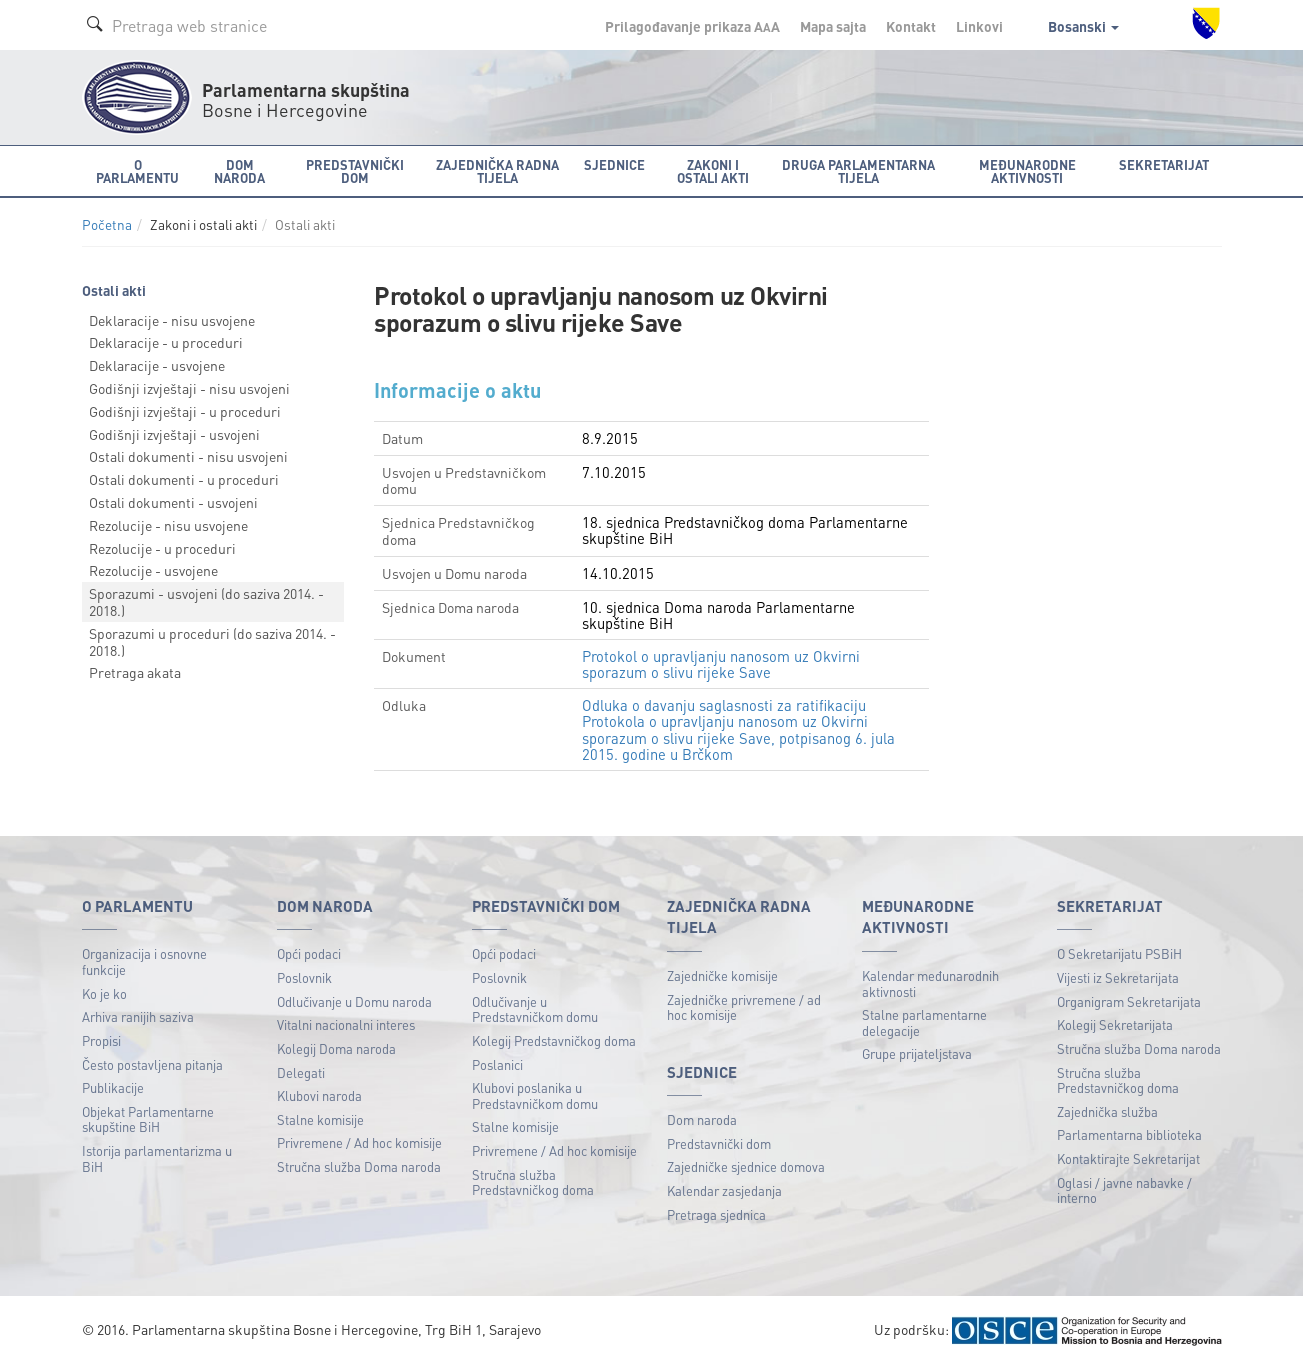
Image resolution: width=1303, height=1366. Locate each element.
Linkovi (979, 26)
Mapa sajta (833, 26)
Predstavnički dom (719, 1143)
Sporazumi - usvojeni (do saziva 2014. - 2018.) (206, 601)
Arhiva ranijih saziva (138, 1016)
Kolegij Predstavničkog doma (554, 1040)
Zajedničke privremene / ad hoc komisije (744, 1007)
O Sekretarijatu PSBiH (1119, 953)
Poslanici (497, 1064)
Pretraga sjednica (716, 1214)
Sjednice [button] (614, 164)
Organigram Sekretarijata (1129, 1001)
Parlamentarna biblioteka (1129, 1134)
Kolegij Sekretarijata (1115, 1024)
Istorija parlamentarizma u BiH (157, 1158)
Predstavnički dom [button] (355, 171)
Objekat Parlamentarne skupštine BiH (148, 1119)
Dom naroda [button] (239, 171)
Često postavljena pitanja (152, 1064)
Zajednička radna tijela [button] (497, 171)
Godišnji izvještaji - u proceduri (185, 411)
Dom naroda (702, 1119)
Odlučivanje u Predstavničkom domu (535, 1009)
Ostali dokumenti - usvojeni (173, 502)
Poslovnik (304, 977)
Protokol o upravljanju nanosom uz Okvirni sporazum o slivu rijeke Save (721, 664)
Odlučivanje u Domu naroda (354, 1001)
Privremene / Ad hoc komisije (359, 1142)
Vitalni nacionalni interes (346, 1024)
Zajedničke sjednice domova (746, 1166)
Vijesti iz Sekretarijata (1118, 977)
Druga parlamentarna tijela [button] (858, 171)
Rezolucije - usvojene (153, 570)
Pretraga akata (135, 672)
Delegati (301, 1072)
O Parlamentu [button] (137, 171)
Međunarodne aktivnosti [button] (1027, 171)
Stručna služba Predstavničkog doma (533, 1182)
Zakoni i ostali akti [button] (713, 171)
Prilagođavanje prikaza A (692, 26)
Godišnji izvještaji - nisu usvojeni (189, 388)
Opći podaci (309, 953)
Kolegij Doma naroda (336, 1048)
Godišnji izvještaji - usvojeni (174, 434)
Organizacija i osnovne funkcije (144, 961)
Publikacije (113, 1087)
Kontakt (911, 26)
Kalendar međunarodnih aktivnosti (930, 983)
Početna (107, 224)
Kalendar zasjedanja (724, 1190)
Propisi (101, 1040)
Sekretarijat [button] (1164, 164)
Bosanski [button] (1083, 26)
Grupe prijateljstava (917, 1053)
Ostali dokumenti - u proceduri (184, 479)
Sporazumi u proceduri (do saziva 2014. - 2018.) (212, 641)
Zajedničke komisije (722, 975)
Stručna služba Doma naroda (359, 1166)
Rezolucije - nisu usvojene (168, 525)
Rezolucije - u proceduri (162, 548)
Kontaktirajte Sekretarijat (1128, 1158)
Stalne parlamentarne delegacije (924, 1022)
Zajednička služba (1107, 1111)
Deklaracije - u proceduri (166, 342)
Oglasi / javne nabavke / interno (1124, 1190)
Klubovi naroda (319, 1095)
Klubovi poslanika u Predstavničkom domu (535, 1095)
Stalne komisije (320, 1119)
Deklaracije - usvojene (157, 365)
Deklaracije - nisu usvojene (172, 320)
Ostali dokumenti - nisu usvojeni (188, 456)
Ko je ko (104, 993)
